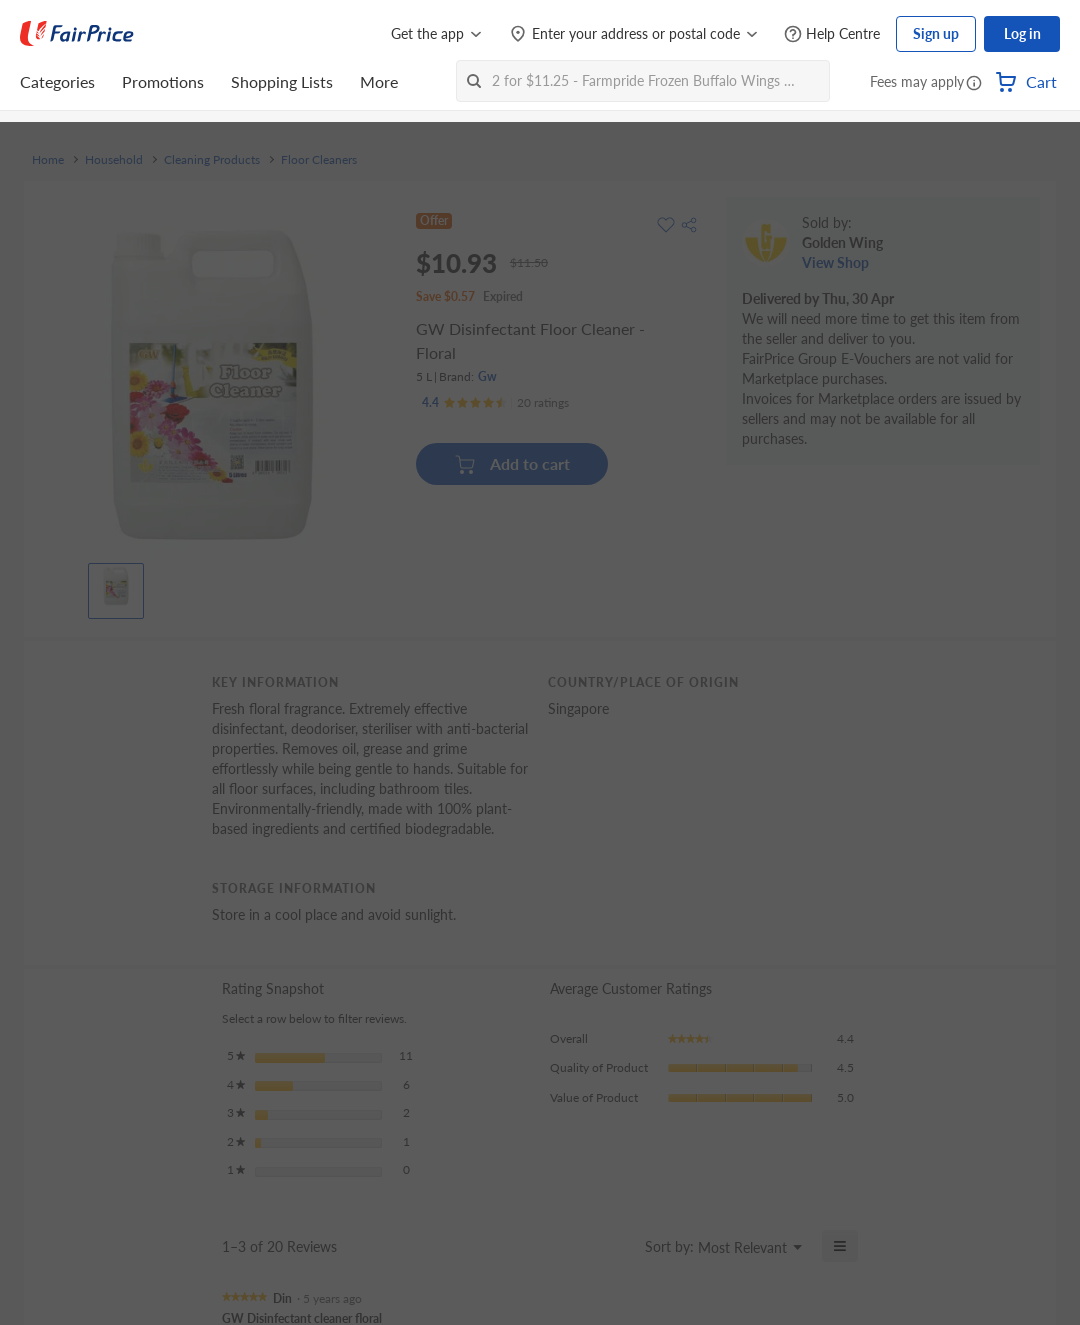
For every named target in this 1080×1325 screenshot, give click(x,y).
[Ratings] (495, 403)
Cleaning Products (212, 160)
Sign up (936, 33)
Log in (1022, 33)
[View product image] (116, 586)
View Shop (835, 262)
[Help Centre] (832, 34)
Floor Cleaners (319, 160)
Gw (487, 376)
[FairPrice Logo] (77, 34)
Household (114, 160)
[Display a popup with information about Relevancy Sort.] (617, 1246)
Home (48, 160)
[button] (974, 84)
